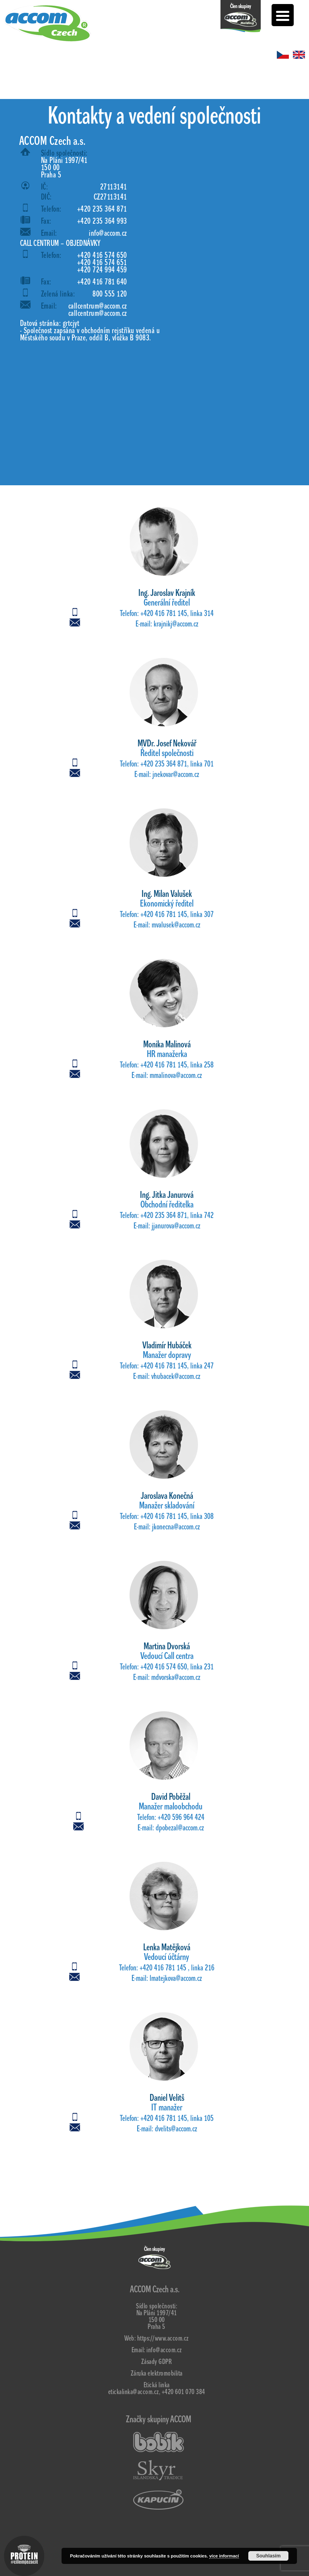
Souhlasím (268, 2556)
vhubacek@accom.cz (175, 1376)
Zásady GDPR (156, 2361)
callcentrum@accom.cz (97, 306)
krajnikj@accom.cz (176, 624)
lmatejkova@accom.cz (176, 1978)
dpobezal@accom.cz (180, 1828)
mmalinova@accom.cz (176, 1075)
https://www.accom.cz (163, 2338)
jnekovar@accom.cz (175, 774)
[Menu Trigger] (283, 15)
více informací (224, 2555)
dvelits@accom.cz (176, 2129)
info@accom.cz (108, 233)
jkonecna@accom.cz (176, 1527)
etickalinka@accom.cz (133, 2391)
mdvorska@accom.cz (175, 1677)
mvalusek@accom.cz (176, 925)
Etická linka (157, 2385)
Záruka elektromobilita (157, 2373)
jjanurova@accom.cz (176, 1226)
